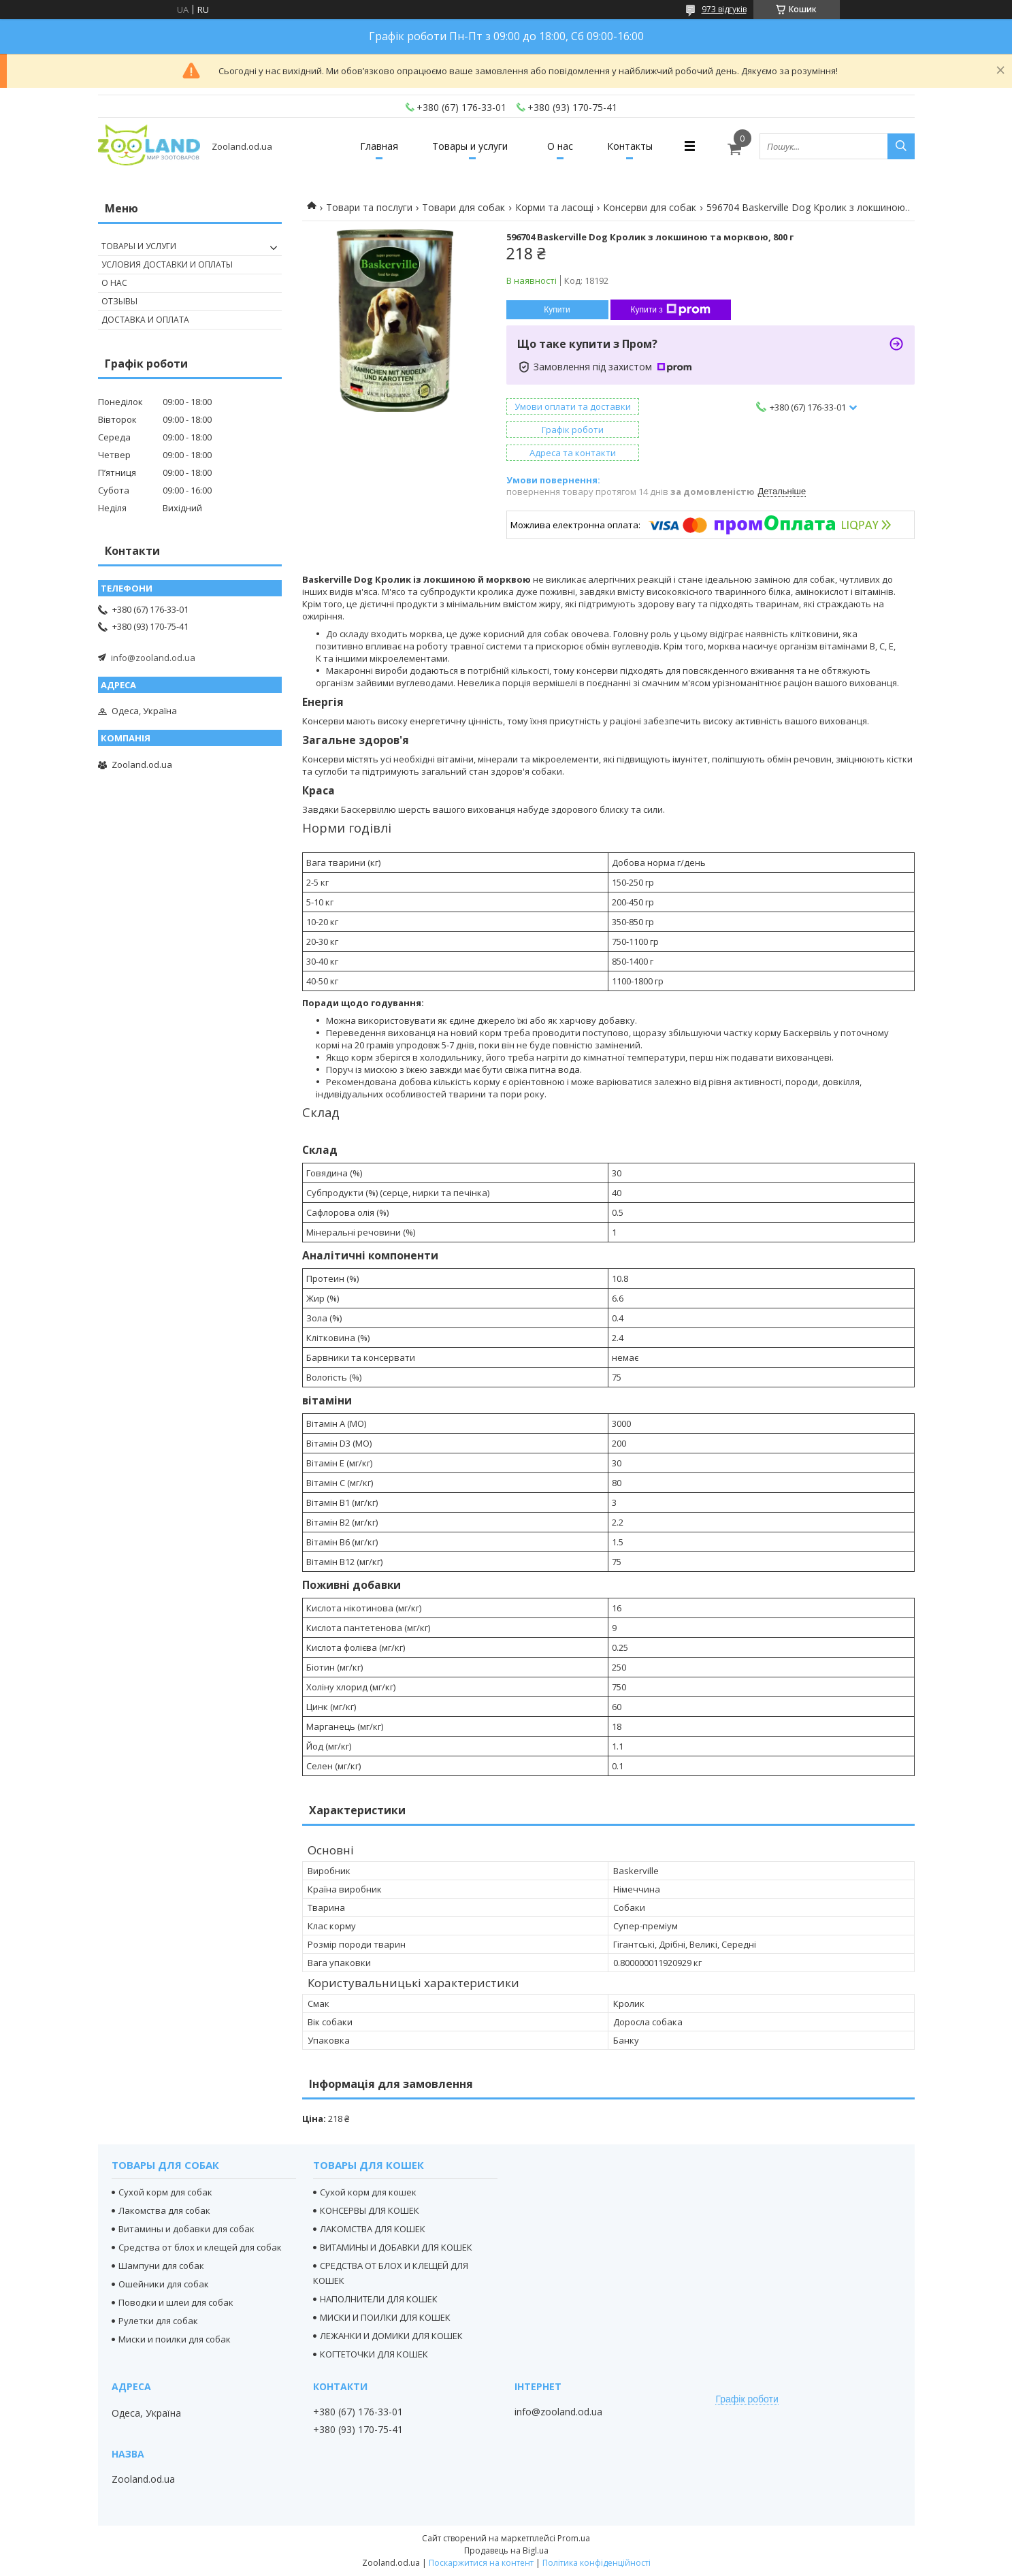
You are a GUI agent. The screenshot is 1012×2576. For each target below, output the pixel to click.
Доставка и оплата (145, 319)
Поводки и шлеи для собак (175, 2302)
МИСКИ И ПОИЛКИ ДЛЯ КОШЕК (385, 2317)
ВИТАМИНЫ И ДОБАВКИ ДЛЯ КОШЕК (396, 2247)
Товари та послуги (369, 207)
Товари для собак (463, 207)
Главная (379, 146)
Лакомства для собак (164, 2210)
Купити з (671, 310)
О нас (560, 146)
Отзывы (119, 301)
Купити (557, 310)
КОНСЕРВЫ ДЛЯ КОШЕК (369, 2210)
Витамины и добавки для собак (186, 2229)
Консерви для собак (649, 207)
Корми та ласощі (554, 207)
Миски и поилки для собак (174, 2339)
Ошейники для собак (163, 2284)
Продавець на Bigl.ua (506, 2550)
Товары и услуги (470, 146)
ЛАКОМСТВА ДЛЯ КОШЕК (372, 2229)
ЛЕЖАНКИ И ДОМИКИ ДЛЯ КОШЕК (391, 2336)
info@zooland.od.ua (153, 657)
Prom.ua (573, 2538)
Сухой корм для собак (165, 2192)
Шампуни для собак (161, 2265)
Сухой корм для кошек (368, 2192)
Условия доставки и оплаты (167, 264)
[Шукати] (901, 146)
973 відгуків (724, 9)
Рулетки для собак (158, 2321)
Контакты (630, 146)
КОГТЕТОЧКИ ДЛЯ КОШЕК (374, 2354)
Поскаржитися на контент (481, 2563)
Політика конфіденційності (596, 2563)
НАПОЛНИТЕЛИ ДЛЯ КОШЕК (379, 2299)
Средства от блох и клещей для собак (200, 2247)
